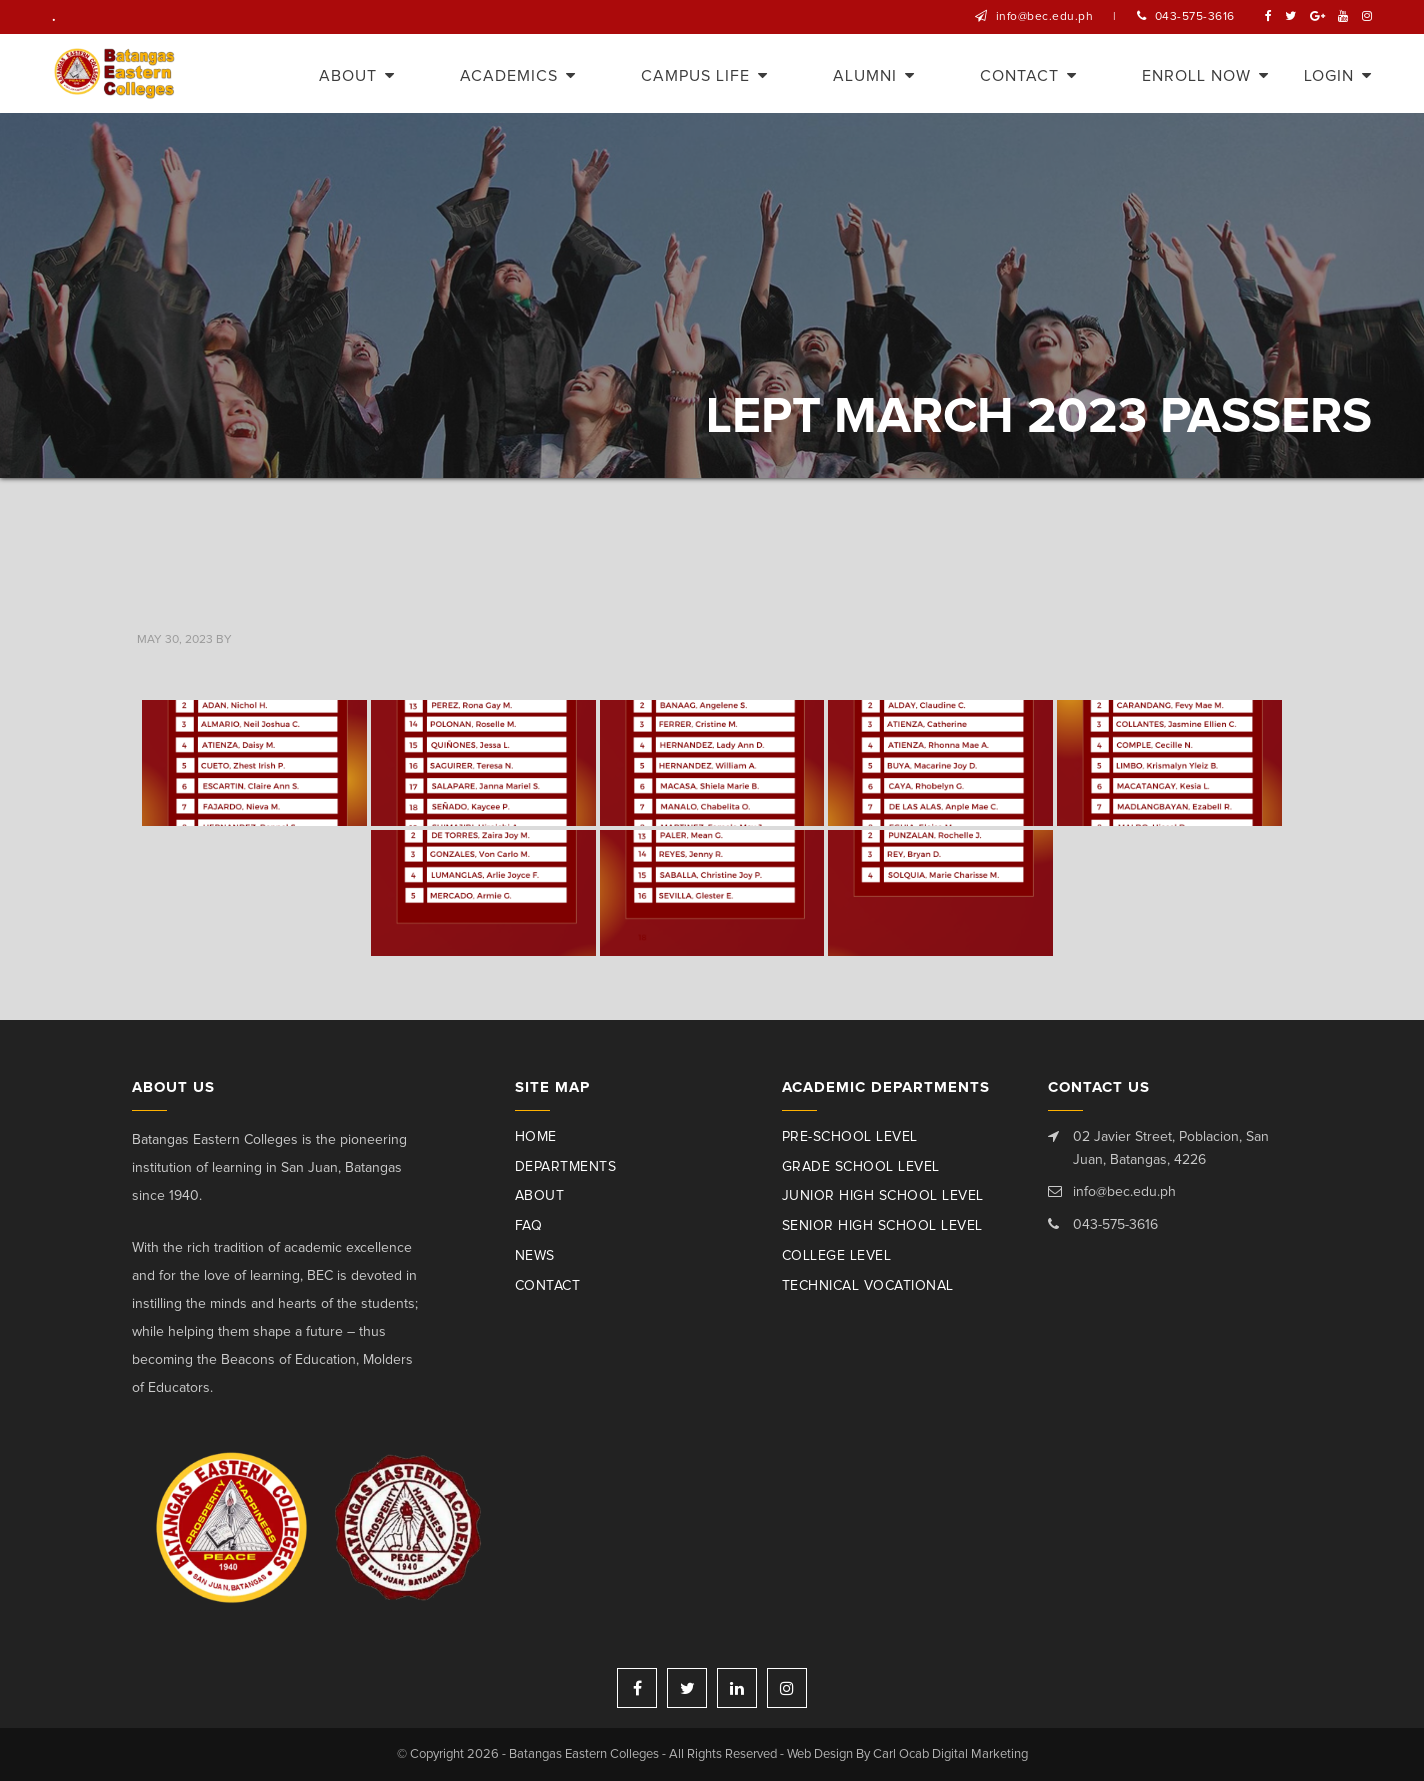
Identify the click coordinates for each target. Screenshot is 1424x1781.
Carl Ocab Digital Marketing (950, 1754)
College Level (837, 1256)
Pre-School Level (850, 1137)
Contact (548, 1286)
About (540, 1196)
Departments (566, 1167)
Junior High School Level (883, 1196)
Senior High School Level (882, 1226)
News (535, 1256)
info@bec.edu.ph (1045, 17)
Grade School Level (861, 1167)
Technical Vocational (868, 1286)
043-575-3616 (1195, 17)
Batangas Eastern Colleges (115, 73)
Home (536, 1137)
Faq (529, 1226)
